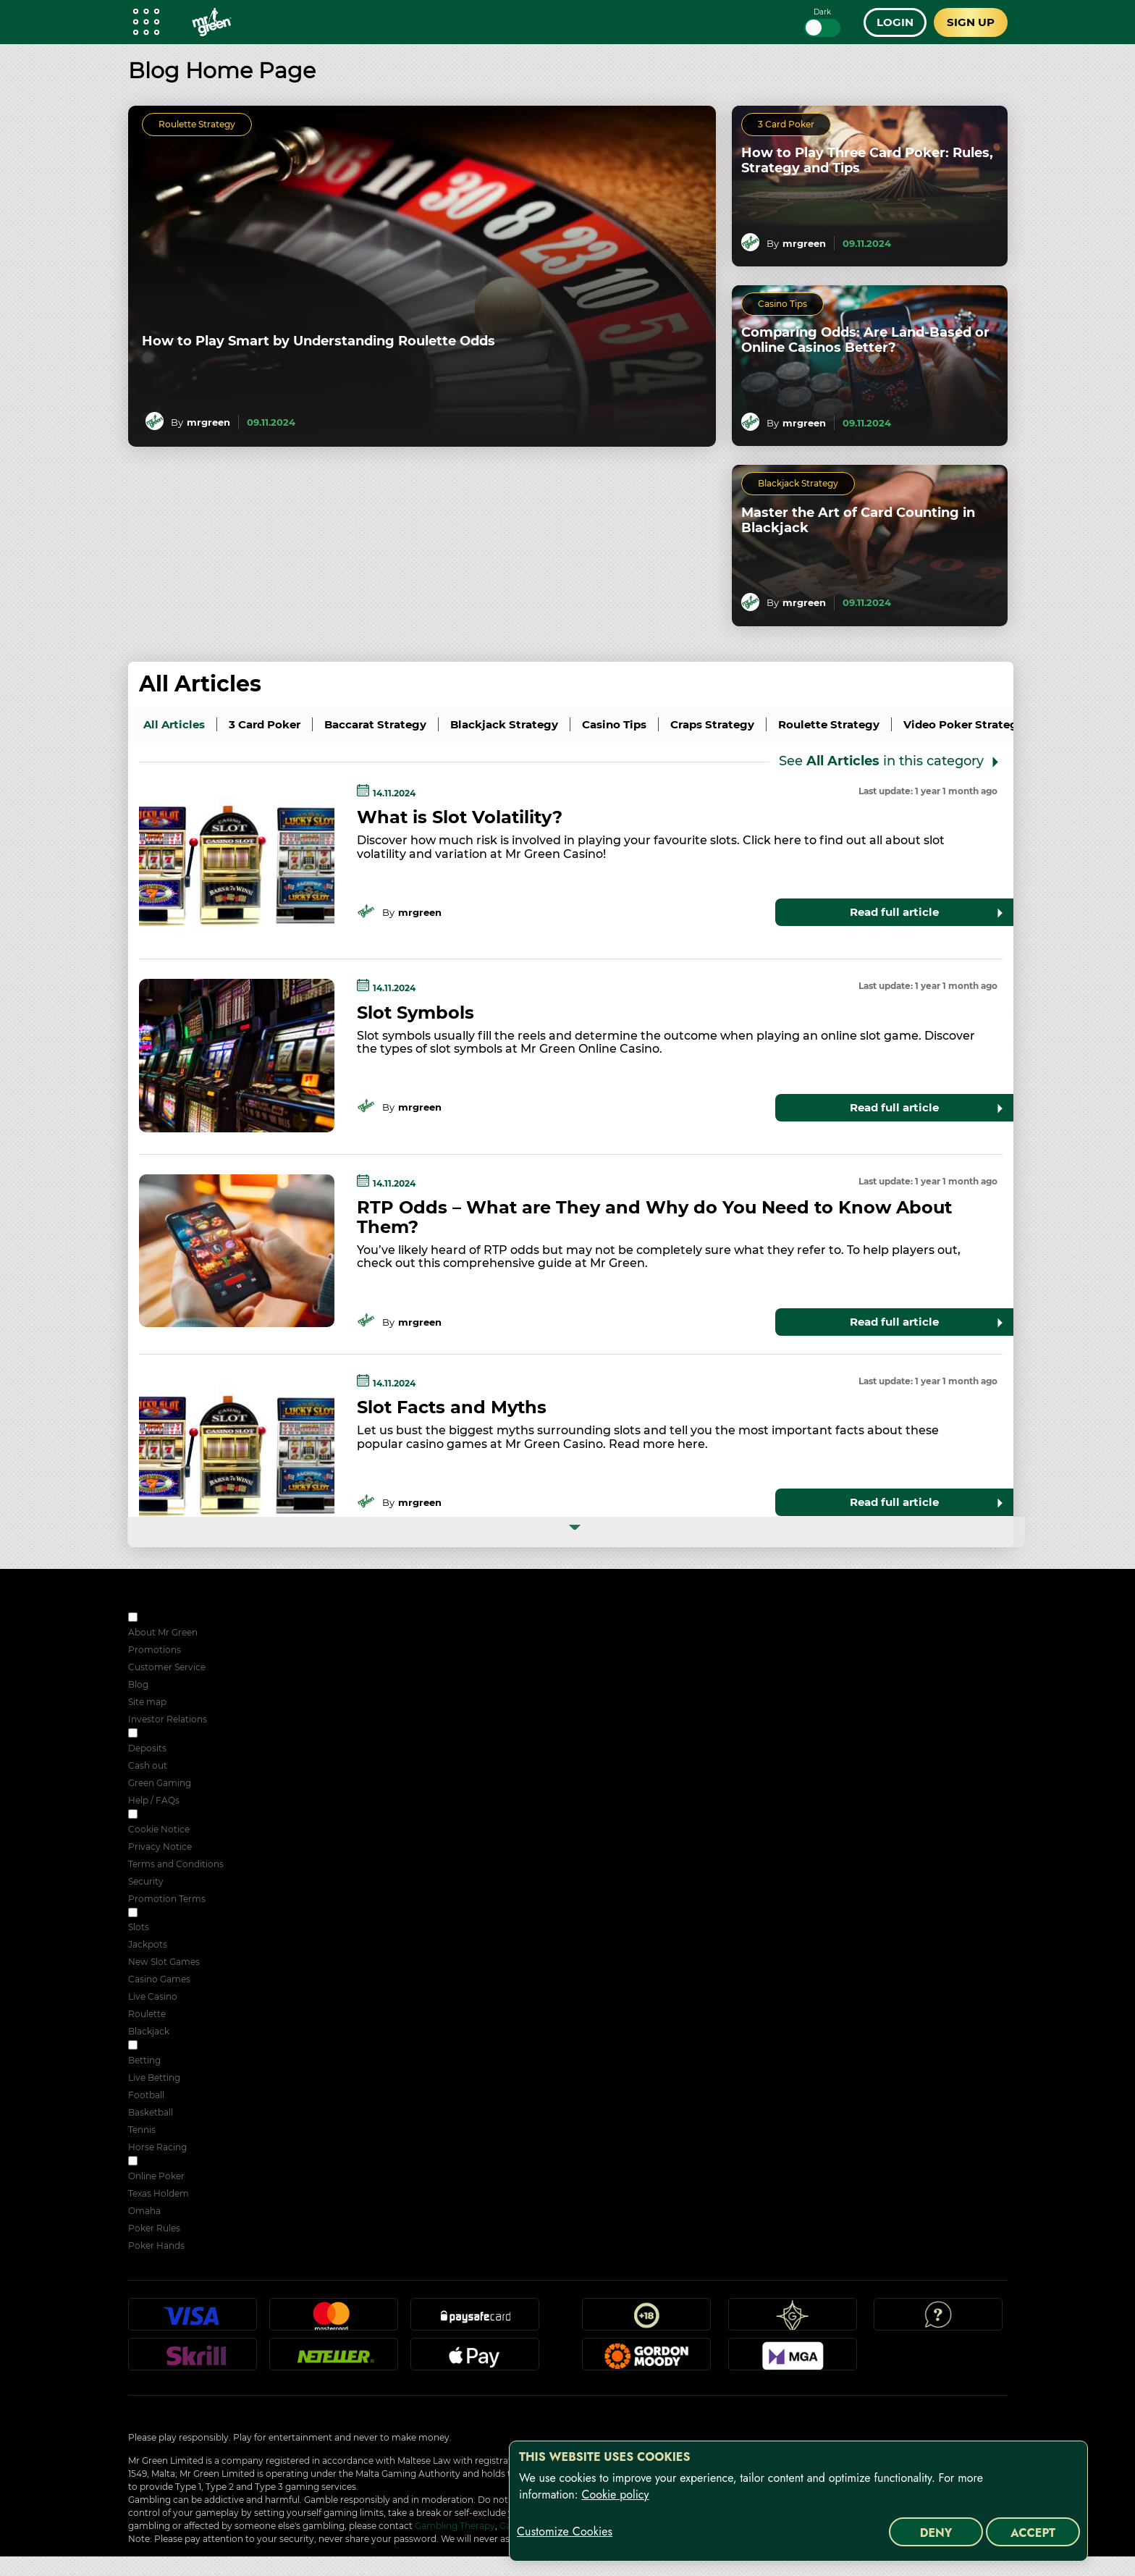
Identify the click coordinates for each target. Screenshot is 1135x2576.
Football (146, 2094)
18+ (646, 2320)
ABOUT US (163, 1618)
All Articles (200, 684)
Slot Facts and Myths (452, 1407)
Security (146, 1881)
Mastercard (334, 2320)
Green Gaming (159, 1782)
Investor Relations (167, 1719)
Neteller (333, 2360)
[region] (798, 2501)
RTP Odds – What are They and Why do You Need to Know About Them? (654, 1217)
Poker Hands (156, 2245)
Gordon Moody (646, 2360)
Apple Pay (474, 2360)
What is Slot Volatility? (459, 817)
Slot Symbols (415, 1012)
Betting (144, 2060)
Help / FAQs (154, 1800)
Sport (152, 2046)
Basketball (150, 2112)
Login (895, 22)
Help (938, 2320)
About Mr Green (163, 1632)
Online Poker (156, 2176)
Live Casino (152, 1996)
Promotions (154, 1649)
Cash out (147, 1765)
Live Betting (154, 2077)
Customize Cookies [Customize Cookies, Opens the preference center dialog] (564, 2532)
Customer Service (167, 1667)
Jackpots (147, 1944)
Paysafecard (474, 2320)
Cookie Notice (159, 1829)
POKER (156, 2162)
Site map (147, 1701)
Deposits (147, 1748)
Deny (936, 2533)
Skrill (192, 2360)
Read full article (894, 912)
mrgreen (208, 422)
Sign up (971, 22)
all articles (174, 724)
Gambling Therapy (455, 2525)
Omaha (144, 2210)
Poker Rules (154, 2228)
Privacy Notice (160, 1846)
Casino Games (159, 1979)
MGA (792, 2360)
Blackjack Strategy (798, 483)
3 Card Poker (786, 124)
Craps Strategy (712, 724)
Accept (1032, 2533)
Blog (138, 1684)
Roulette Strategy (197, 124)
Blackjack (148, 2031)
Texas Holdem (158, 2193)
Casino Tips (782, 303)
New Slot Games (164, 1961)
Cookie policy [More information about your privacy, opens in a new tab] (615, 2494)
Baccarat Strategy (375, 724)
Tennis (142, 2129)
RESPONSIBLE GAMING (191, 1734)
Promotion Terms (167, 1898)
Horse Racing (157, 2147)
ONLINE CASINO (176, 1913)
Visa (192, 2320)
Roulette (147, 2013)
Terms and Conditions (176, 1864)
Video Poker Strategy (963, 724)
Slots (138, 1927)
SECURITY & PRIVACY (187, 1815)
